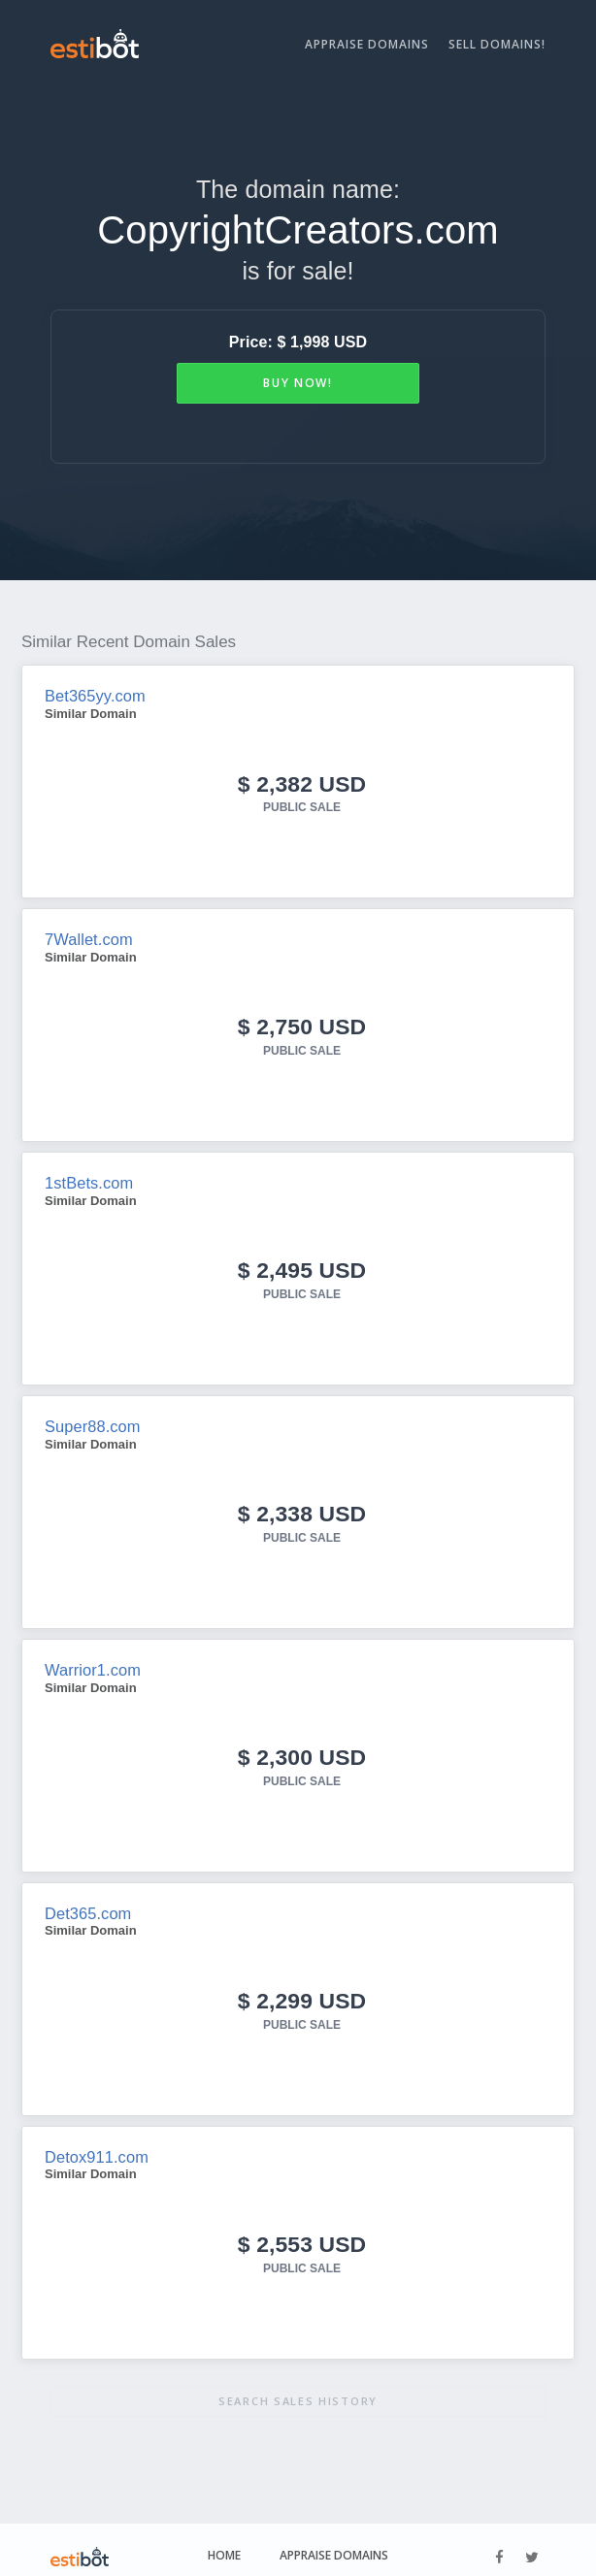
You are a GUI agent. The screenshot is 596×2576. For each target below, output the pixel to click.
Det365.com (87, 1903)
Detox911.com (95, 2144)
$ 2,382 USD (301, 782)
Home (224, 2541)
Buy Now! (298, 383)
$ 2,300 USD (301, 1748)
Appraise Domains (367, 44)
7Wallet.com (88, 937)
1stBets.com (88, 1178)
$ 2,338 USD (301, 1506)
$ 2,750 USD (301, 1023)
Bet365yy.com (94, 695)
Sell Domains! (497, 44)
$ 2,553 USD (301, 2231)
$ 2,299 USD (301, 1989)
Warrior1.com (92, 1661)
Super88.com (91, 1420)
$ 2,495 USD (301, 1265)
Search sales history (298, 2387)
